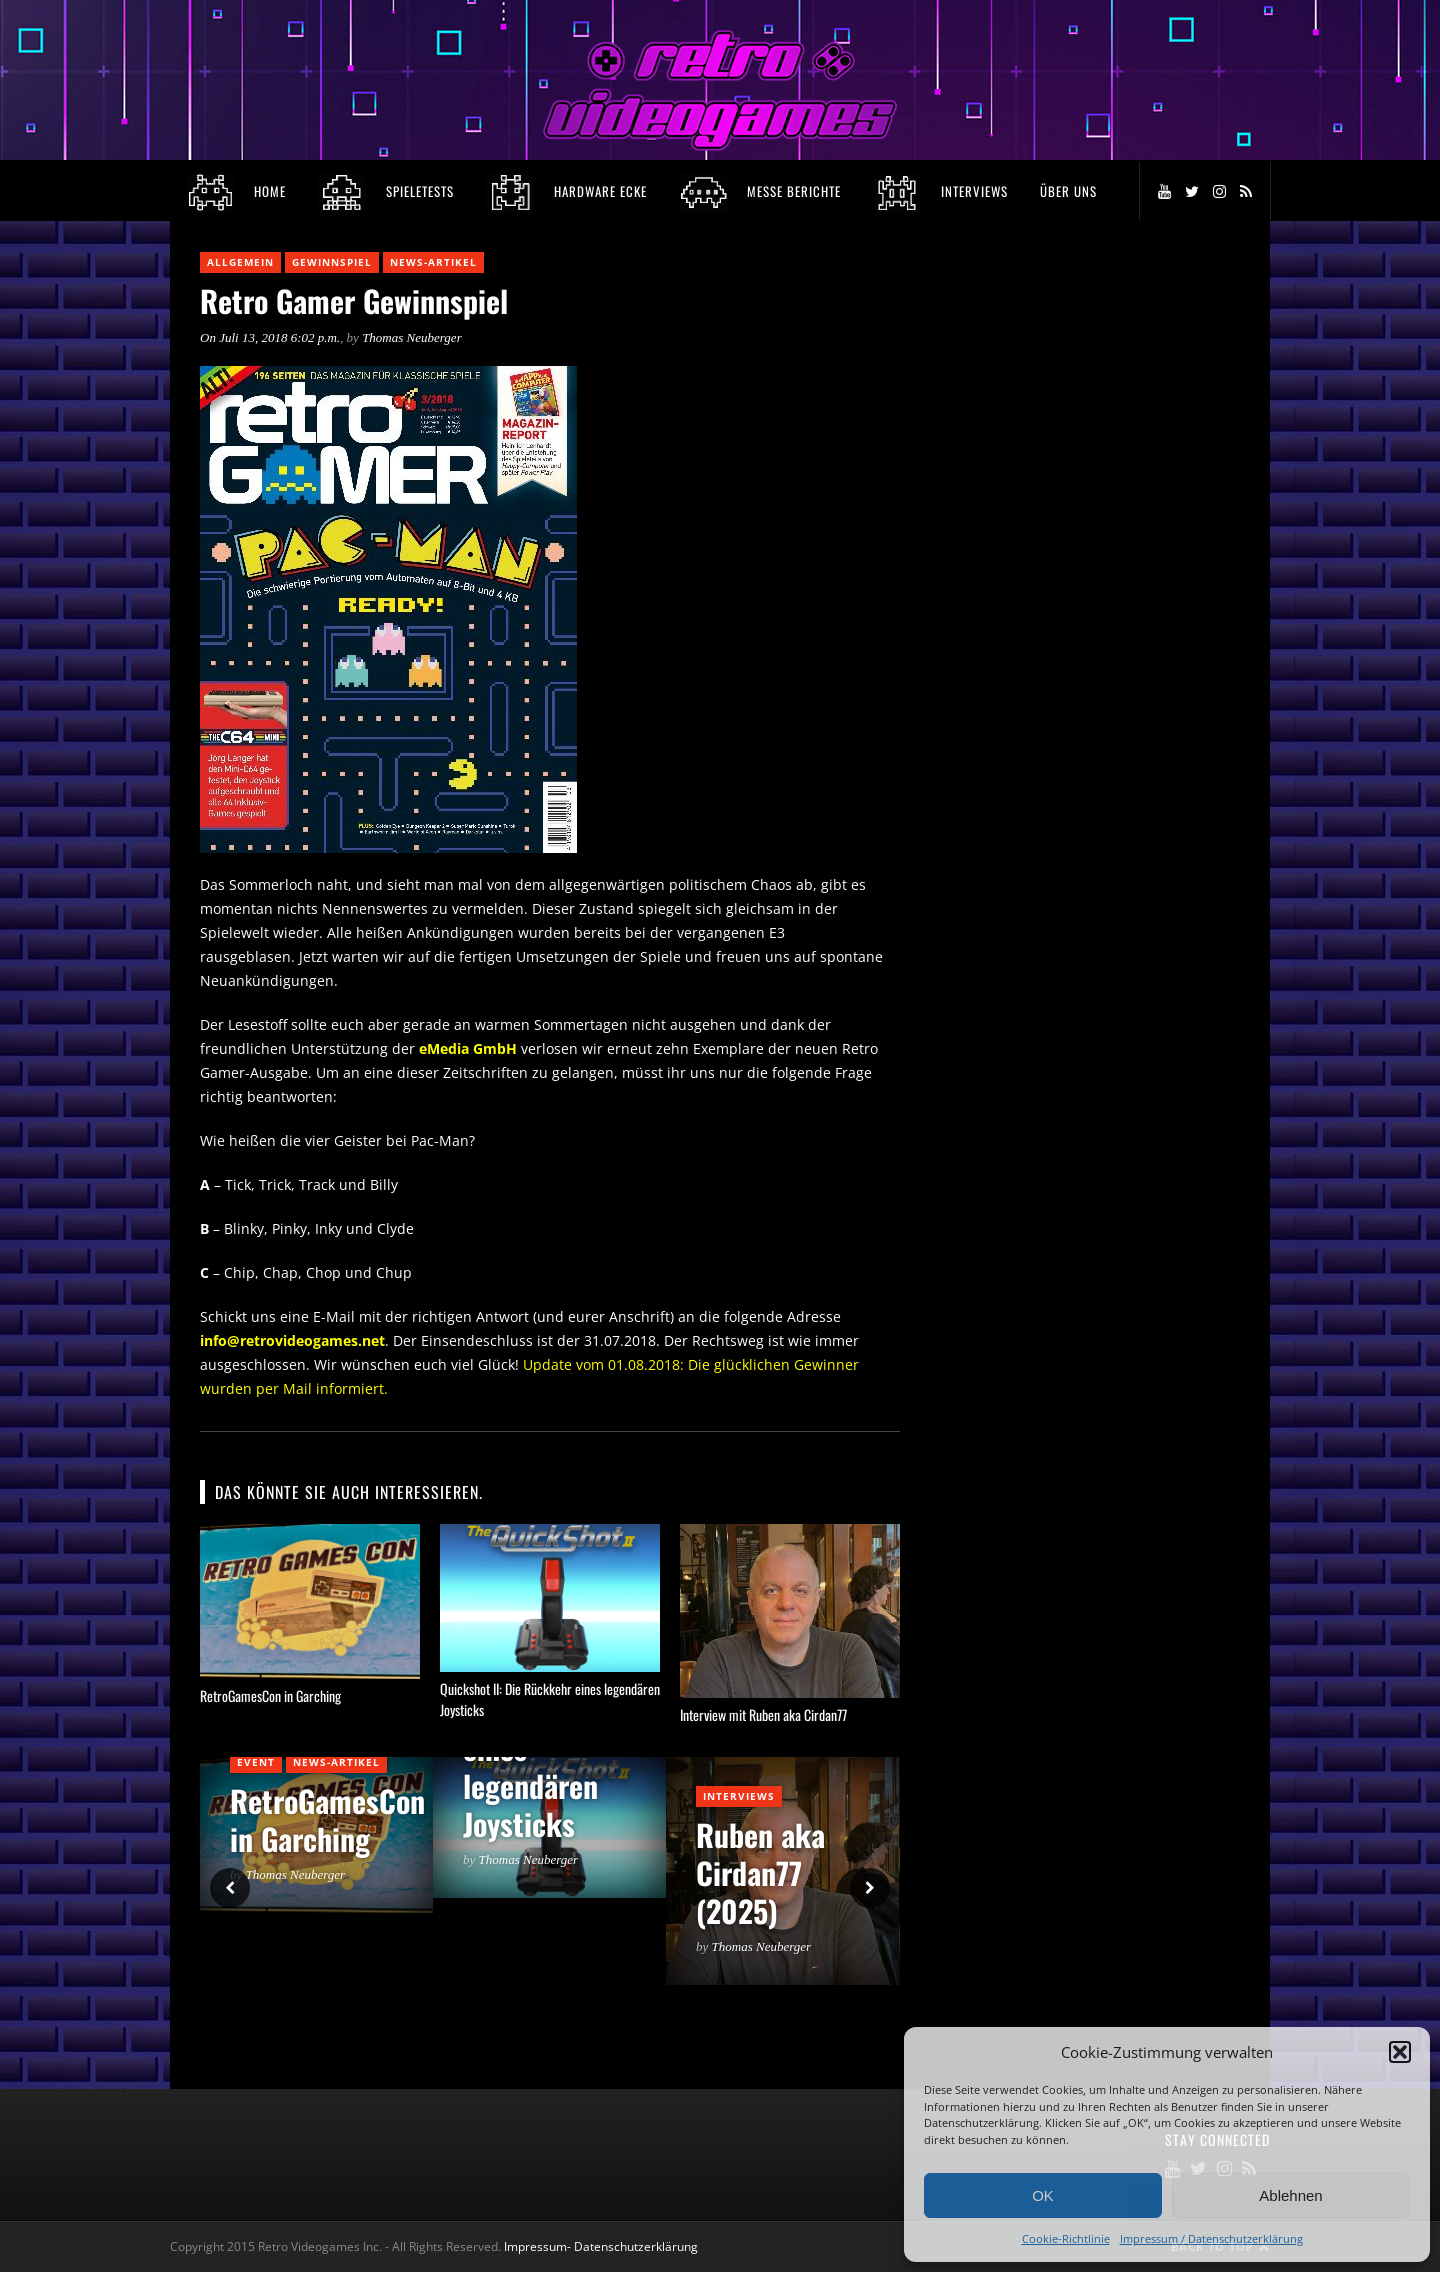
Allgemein (240, 262)
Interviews (739, 1796)
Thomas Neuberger (412, 337)
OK (1043, 2195)
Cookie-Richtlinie (1066, 2238)
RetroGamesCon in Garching (270, 1695)
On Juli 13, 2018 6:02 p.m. (270, 337)
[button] (1400, 2052)
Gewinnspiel (332, 262)
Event (256, 1762)
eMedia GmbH (470, 1048)
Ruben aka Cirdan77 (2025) (760, 1872)
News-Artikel (433, 262)
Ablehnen (1290, 2195)
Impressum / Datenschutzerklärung (1211, 2238)
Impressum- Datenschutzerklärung (602, 2246)
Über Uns (1068, 191)
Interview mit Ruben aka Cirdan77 (763, 1714)
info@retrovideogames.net (292, 1340)
